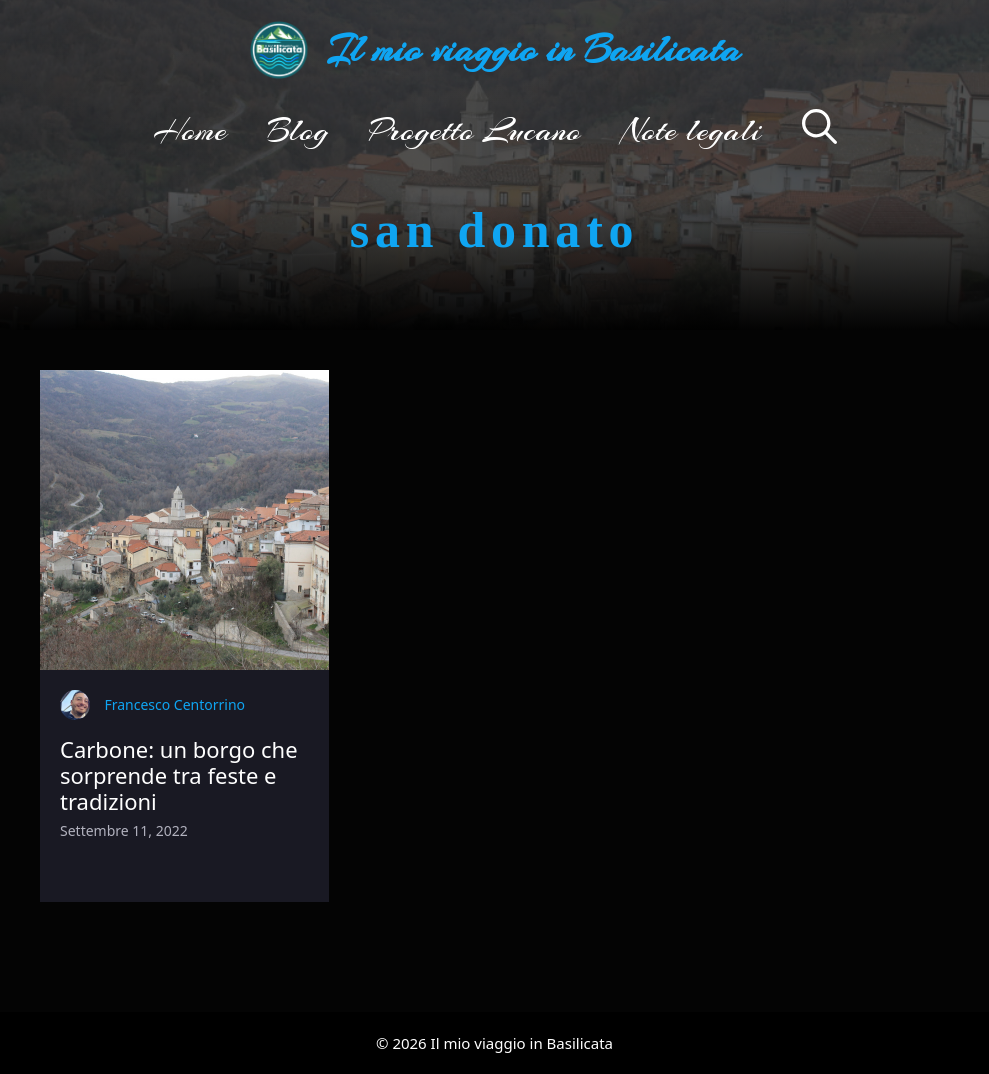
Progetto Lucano (475, 130)
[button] (819, 130)
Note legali (691, 130)
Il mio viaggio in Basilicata (533, 50)
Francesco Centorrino (174, 704)
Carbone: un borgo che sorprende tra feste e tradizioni (179, 775)
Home (190, 130)
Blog (298, 130)
